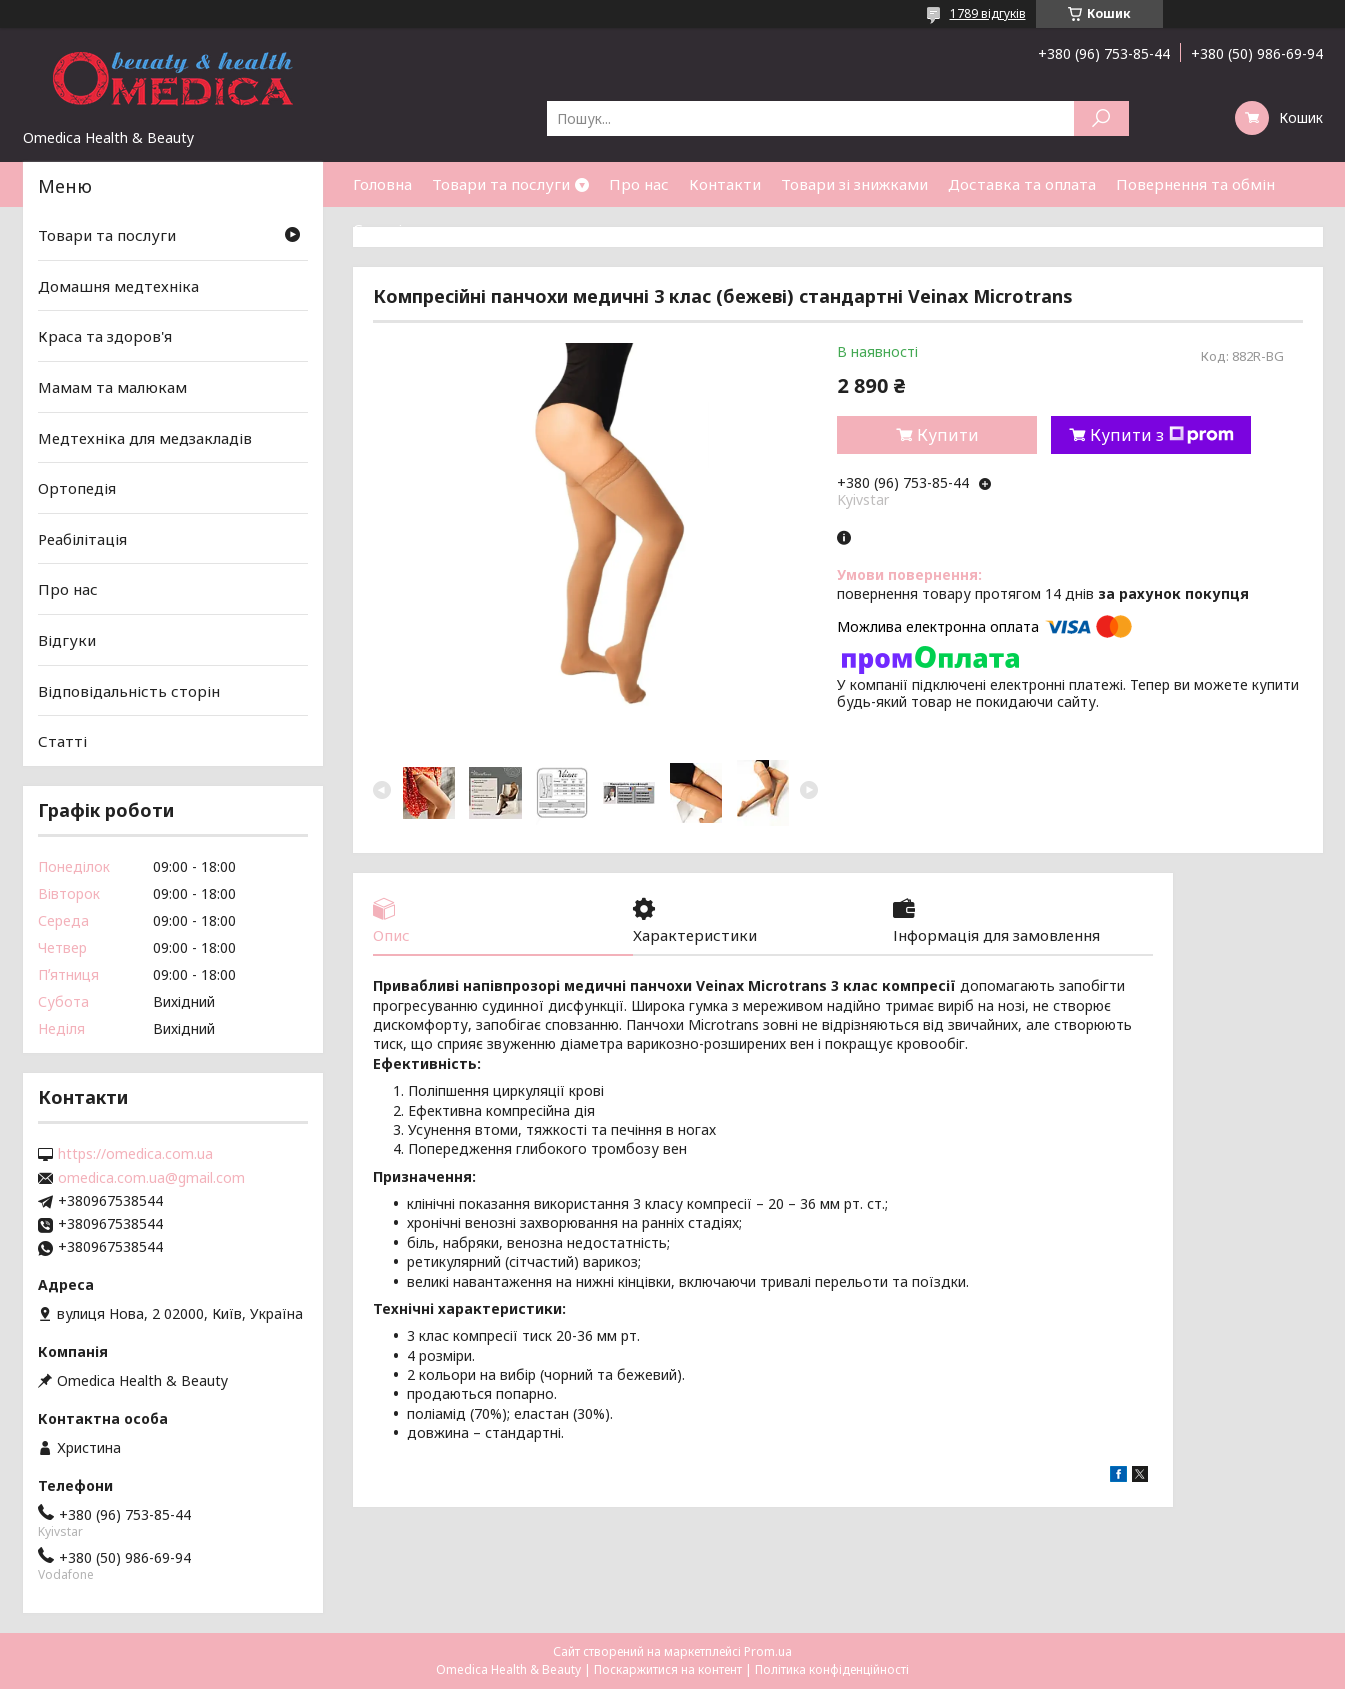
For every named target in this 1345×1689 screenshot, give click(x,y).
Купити (948, 435)
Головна (382, 184)
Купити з (1162, 435)
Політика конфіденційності (832, 1669)
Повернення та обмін (1195, 184)
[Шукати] (1101, 118)
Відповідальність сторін (129, 691)
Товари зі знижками (854, 184)
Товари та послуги (501, 184)
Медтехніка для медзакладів (145, 437)
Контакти (725, 184)
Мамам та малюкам (112, 387)
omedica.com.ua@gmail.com (151, 1178)
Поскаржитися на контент (668, 1669)
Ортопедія (77, 488)
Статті (377, 229)
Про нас (639, 184)
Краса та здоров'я (105, 336)
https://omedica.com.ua (135, 1154)
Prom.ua (768, 1651)
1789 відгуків (988, 13)
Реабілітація (82, 539)
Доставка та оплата (1022, 184)
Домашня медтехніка (118, 286)
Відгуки (67, 640)
